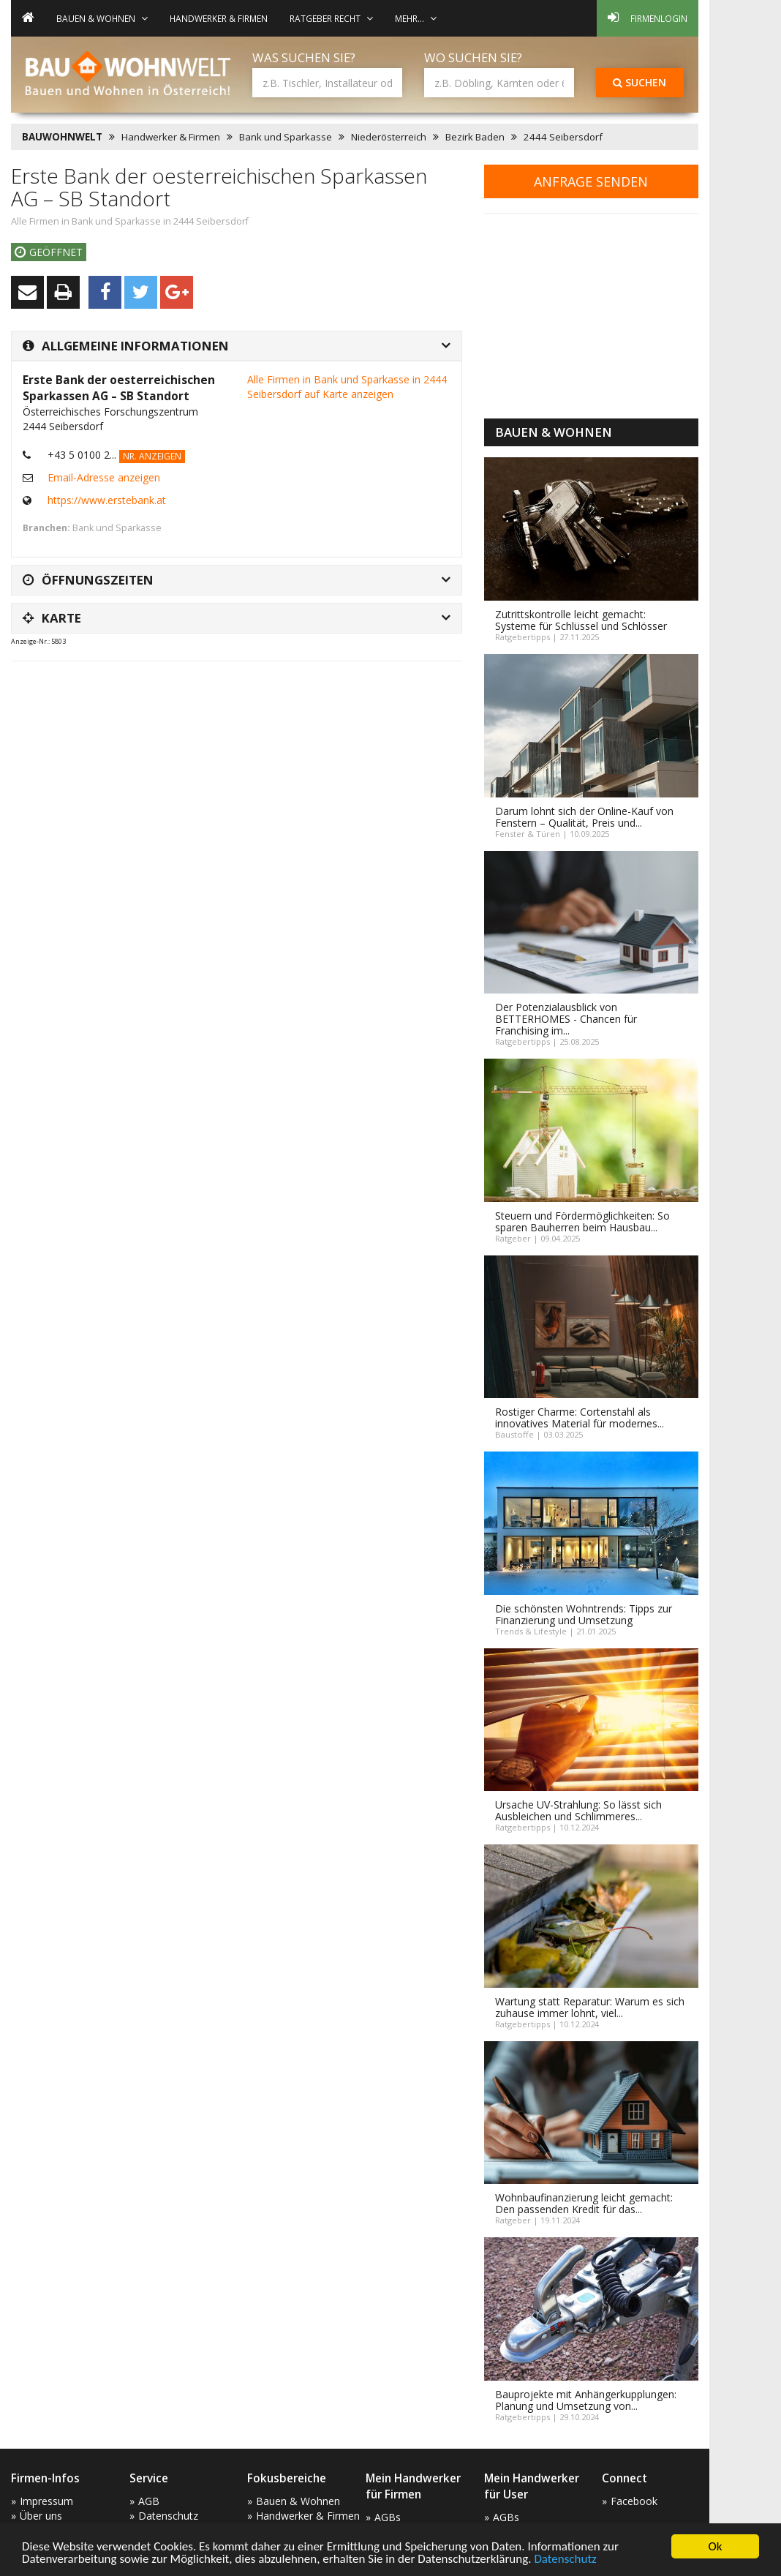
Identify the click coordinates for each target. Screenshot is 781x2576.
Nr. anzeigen (152, 456)
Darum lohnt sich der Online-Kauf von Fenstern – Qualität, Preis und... (584, 817)
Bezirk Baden (475, 136)
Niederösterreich (388, 136)
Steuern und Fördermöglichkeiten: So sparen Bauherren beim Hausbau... (582, 1221)
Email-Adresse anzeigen (104, 477)
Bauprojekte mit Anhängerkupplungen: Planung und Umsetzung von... (585, 2400)
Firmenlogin (647, 17)
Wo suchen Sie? (473, 57)
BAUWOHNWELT (62, 136)
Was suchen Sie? (303, 57)
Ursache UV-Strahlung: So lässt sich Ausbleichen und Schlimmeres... (578, 1810)
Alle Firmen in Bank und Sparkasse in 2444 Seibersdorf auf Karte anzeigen (347, 386)
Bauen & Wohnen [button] (102, 18)
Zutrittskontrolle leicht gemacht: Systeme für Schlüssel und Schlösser (581, 620)
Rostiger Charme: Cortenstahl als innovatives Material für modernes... (579, 1417)
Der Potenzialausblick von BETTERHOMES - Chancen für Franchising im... (566, 1018)
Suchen (639, 82)
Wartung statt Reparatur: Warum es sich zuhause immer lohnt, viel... (589, 2007)
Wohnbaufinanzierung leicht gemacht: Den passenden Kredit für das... (584, 2203)
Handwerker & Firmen (219, 18)
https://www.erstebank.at (107, 500)
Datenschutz (565, 2559)
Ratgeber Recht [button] (331, 18)
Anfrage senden (591, 181)
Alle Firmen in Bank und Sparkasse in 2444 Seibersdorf (130, 221)
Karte (52, 617)
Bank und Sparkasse (285, 136)
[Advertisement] (277, 709)
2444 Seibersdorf (563, 136)
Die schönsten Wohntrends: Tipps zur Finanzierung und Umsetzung (583, 1614)
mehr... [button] (416, 18)
